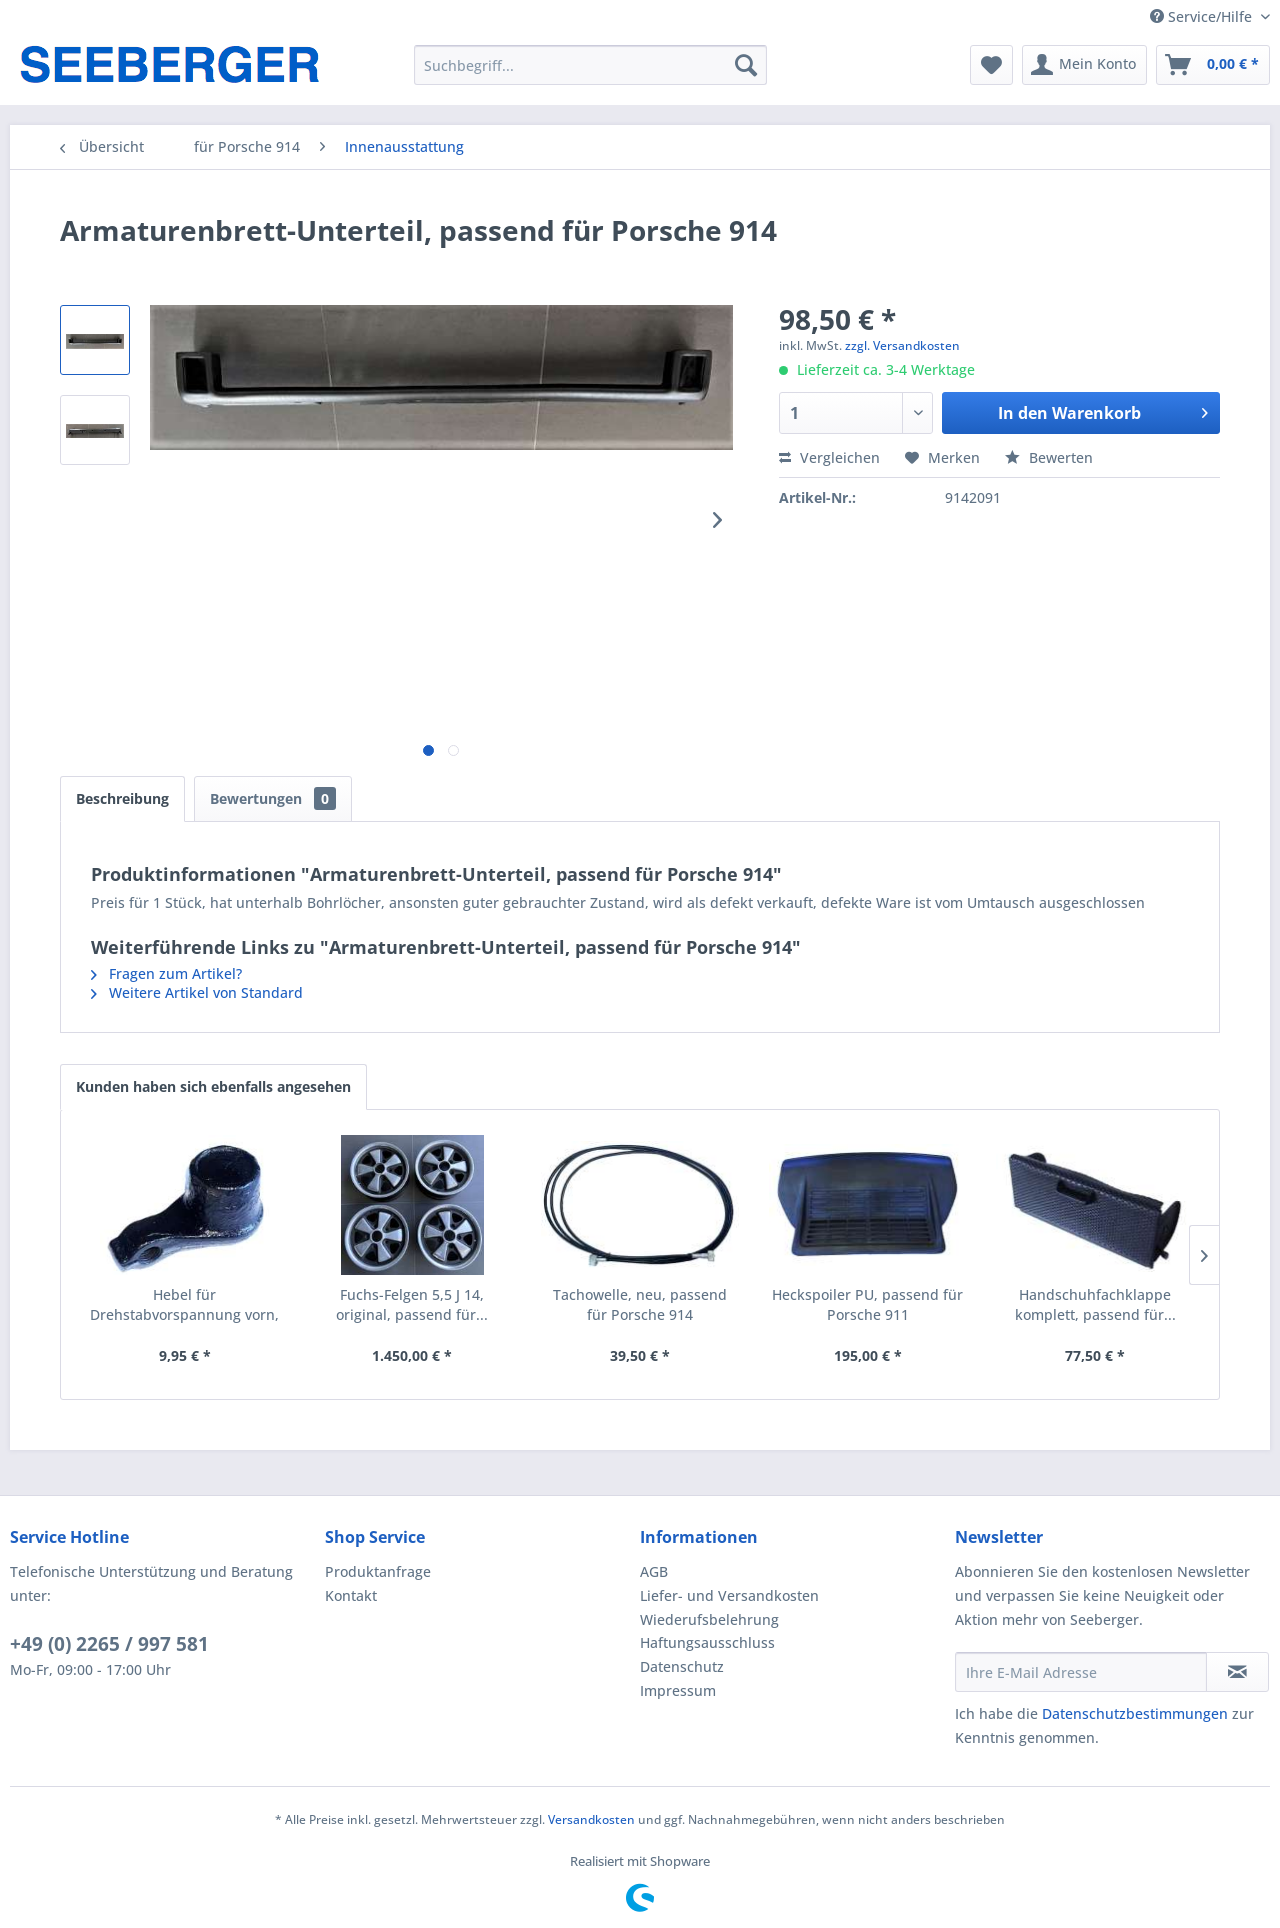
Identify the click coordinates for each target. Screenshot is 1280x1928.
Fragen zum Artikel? (166, 973)
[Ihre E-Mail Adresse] (1081, 1672)
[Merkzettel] (991, 65)
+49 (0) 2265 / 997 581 (109, 1644)
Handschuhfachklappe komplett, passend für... (1095, 1304)
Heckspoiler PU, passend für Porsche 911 (867, 1304)
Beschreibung (122, 798)
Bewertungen (273, 798)
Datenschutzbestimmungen (1135, 1713)
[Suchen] (746, 65)
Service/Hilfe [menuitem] (1203, 16)
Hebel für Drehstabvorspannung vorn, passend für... (184, 1305)
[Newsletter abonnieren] (1237, 1672)
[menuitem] (590, 65)
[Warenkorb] (1213, 65)
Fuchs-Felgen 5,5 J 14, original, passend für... (412, 1304)
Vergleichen (829, 457)
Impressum (678, 1690)
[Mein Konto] (1084, 65)
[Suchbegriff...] (590, 65)
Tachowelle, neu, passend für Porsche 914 (640, 1304)
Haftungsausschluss (707, 1642)
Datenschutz (682, 1666)
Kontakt (351, 1595)
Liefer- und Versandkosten (729, 1595)
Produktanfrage (378, 1571)
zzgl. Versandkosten (902, 345)
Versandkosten (591, 1819)
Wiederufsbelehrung (709, 1619)
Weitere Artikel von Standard (197, 992)
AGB (654, 1571)
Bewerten (1049, 457)
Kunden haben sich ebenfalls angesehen (213, 1086)
